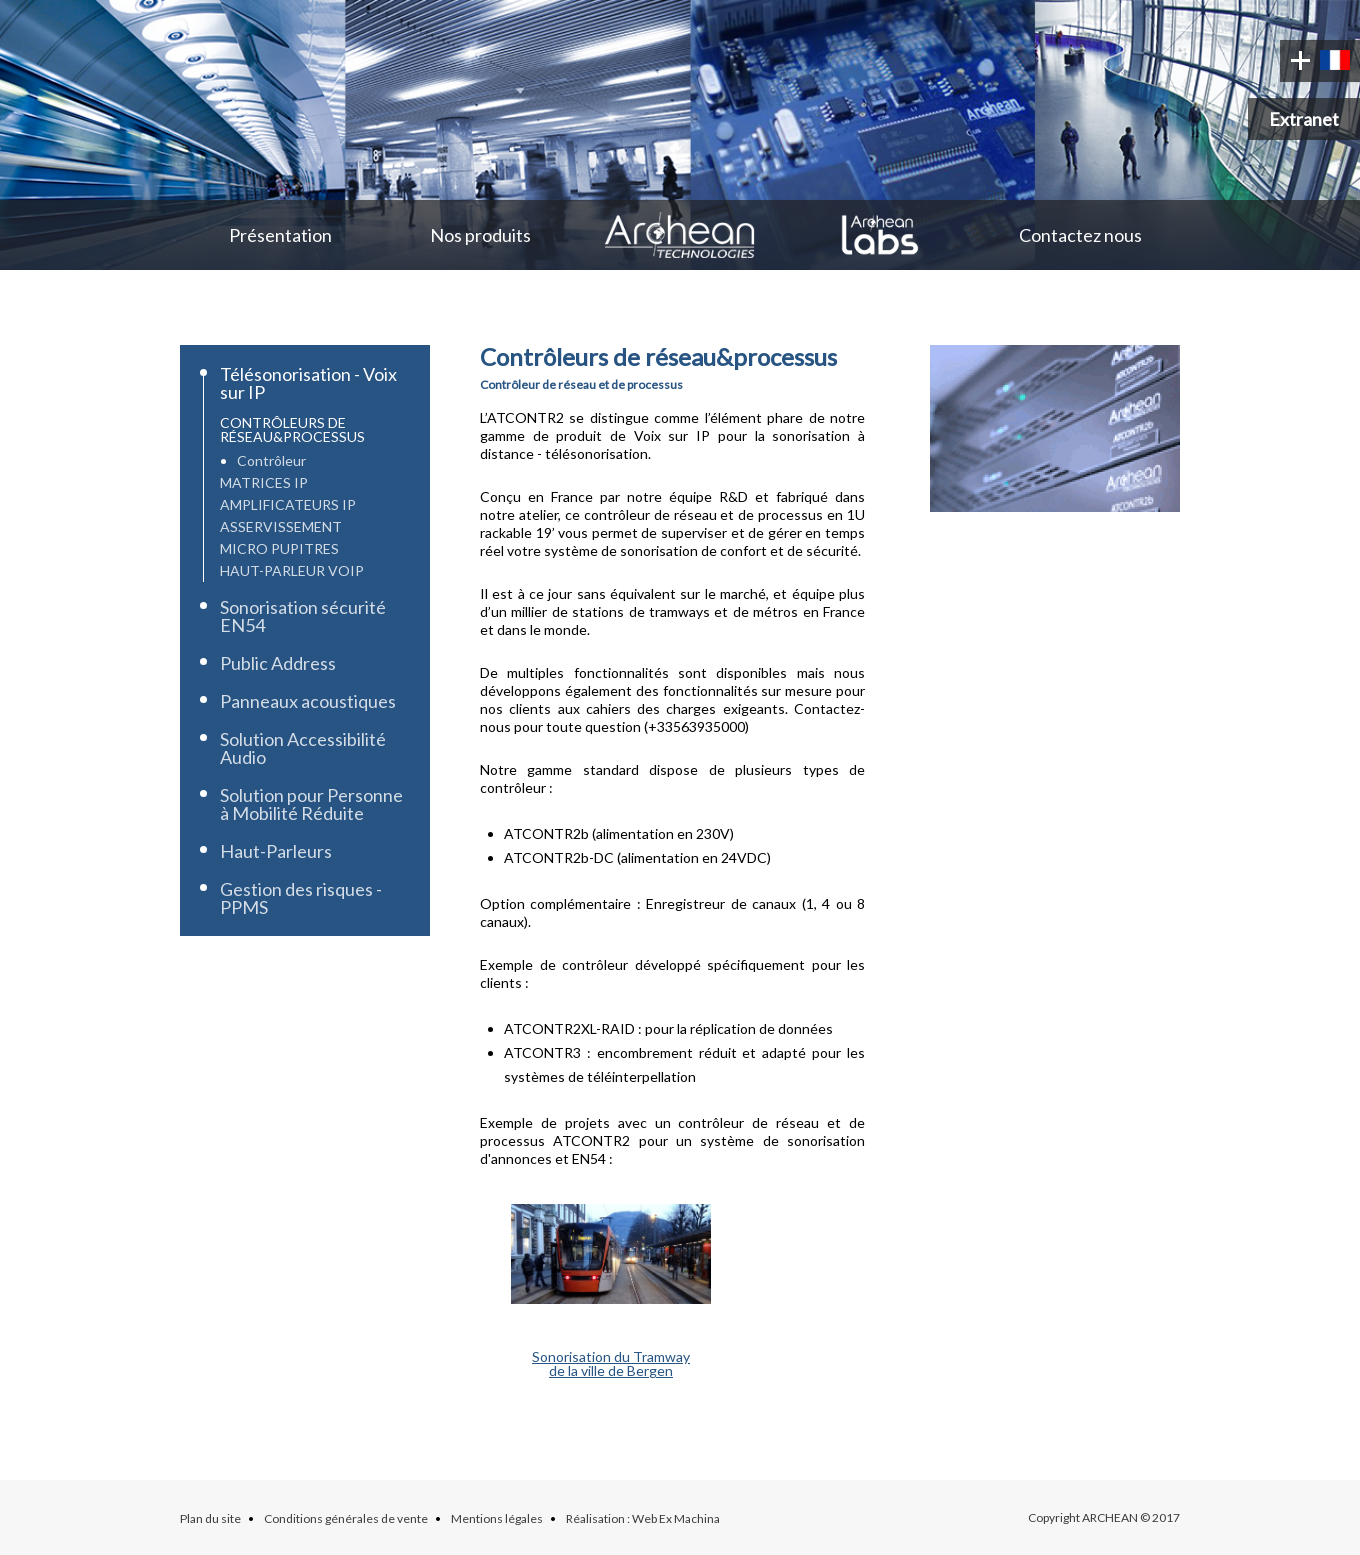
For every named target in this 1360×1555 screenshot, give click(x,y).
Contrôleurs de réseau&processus (292, 429)
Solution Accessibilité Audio (303, 748)
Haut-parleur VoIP (292, 570)
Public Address (278, 663)
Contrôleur (271, 460)
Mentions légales (497, 1518)
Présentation (280, 235)
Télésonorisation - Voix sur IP (308, 383)
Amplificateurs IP (288, 504)
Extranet (1304, 119)
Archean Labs (880, 235)
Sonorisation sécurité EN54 (303, 616)
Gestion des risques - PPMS (301, 898)
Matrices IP (264, 482)
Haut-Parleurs (276, 851)
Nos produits (480, 235)
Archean (680, 235)
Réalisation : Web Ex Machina (643, 1518)
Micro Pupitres (279, 548)
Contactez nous (1080, 235)
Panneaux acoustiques (308, 701)
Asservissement (281, 526)
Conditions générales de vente (346, 1518)
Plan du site (210, 1518)
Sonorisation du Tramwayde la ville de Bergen (611, 1363)
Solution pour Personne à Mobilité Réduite (311, 804)
